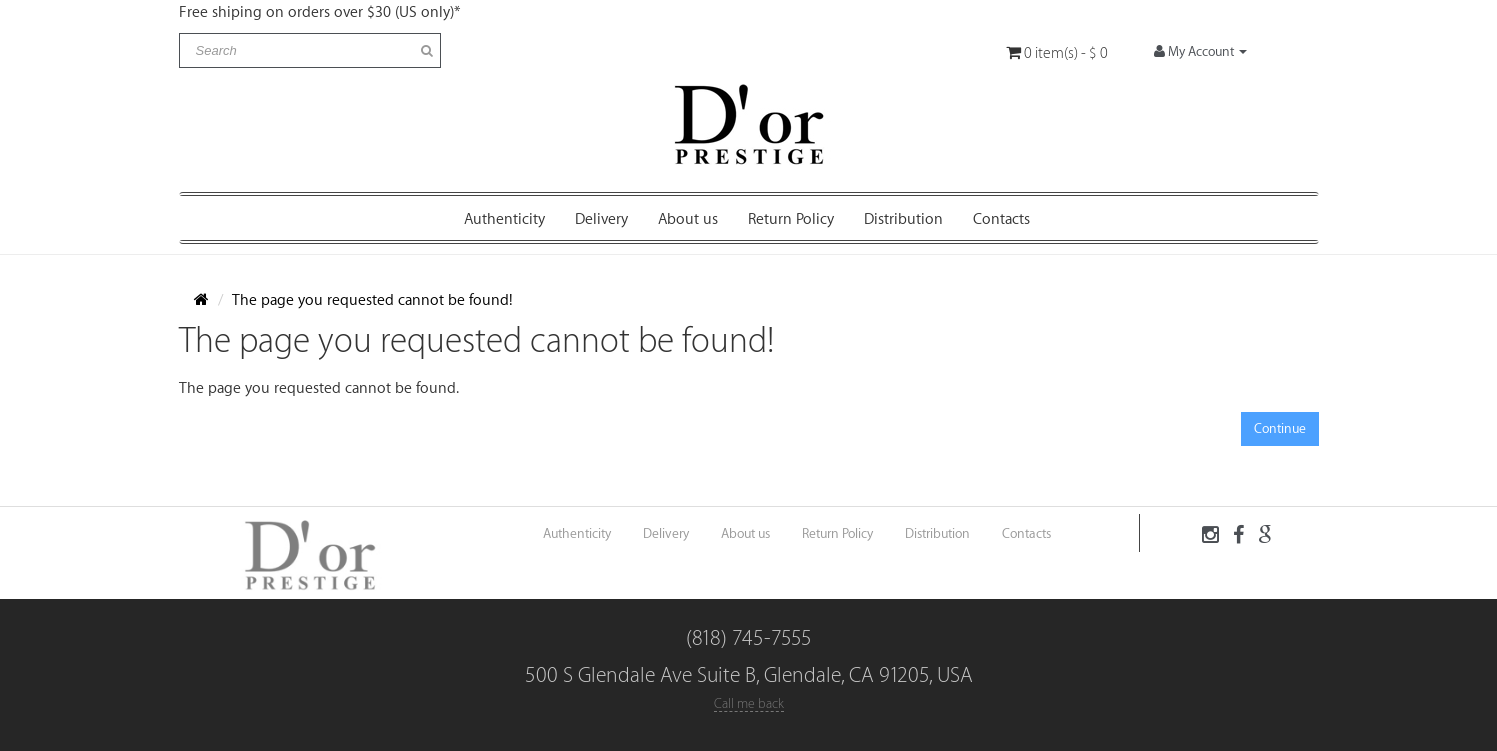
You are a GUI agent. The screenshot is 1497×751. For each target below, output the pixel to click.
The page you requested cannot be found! (372, 300)
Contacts (1001, 219)
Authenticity (504, 219)
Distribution (903, 219)
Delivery (601, 219)
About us (688, 219)
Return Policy (791, 219)
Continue (1280, 428)
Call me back (749, 703)
